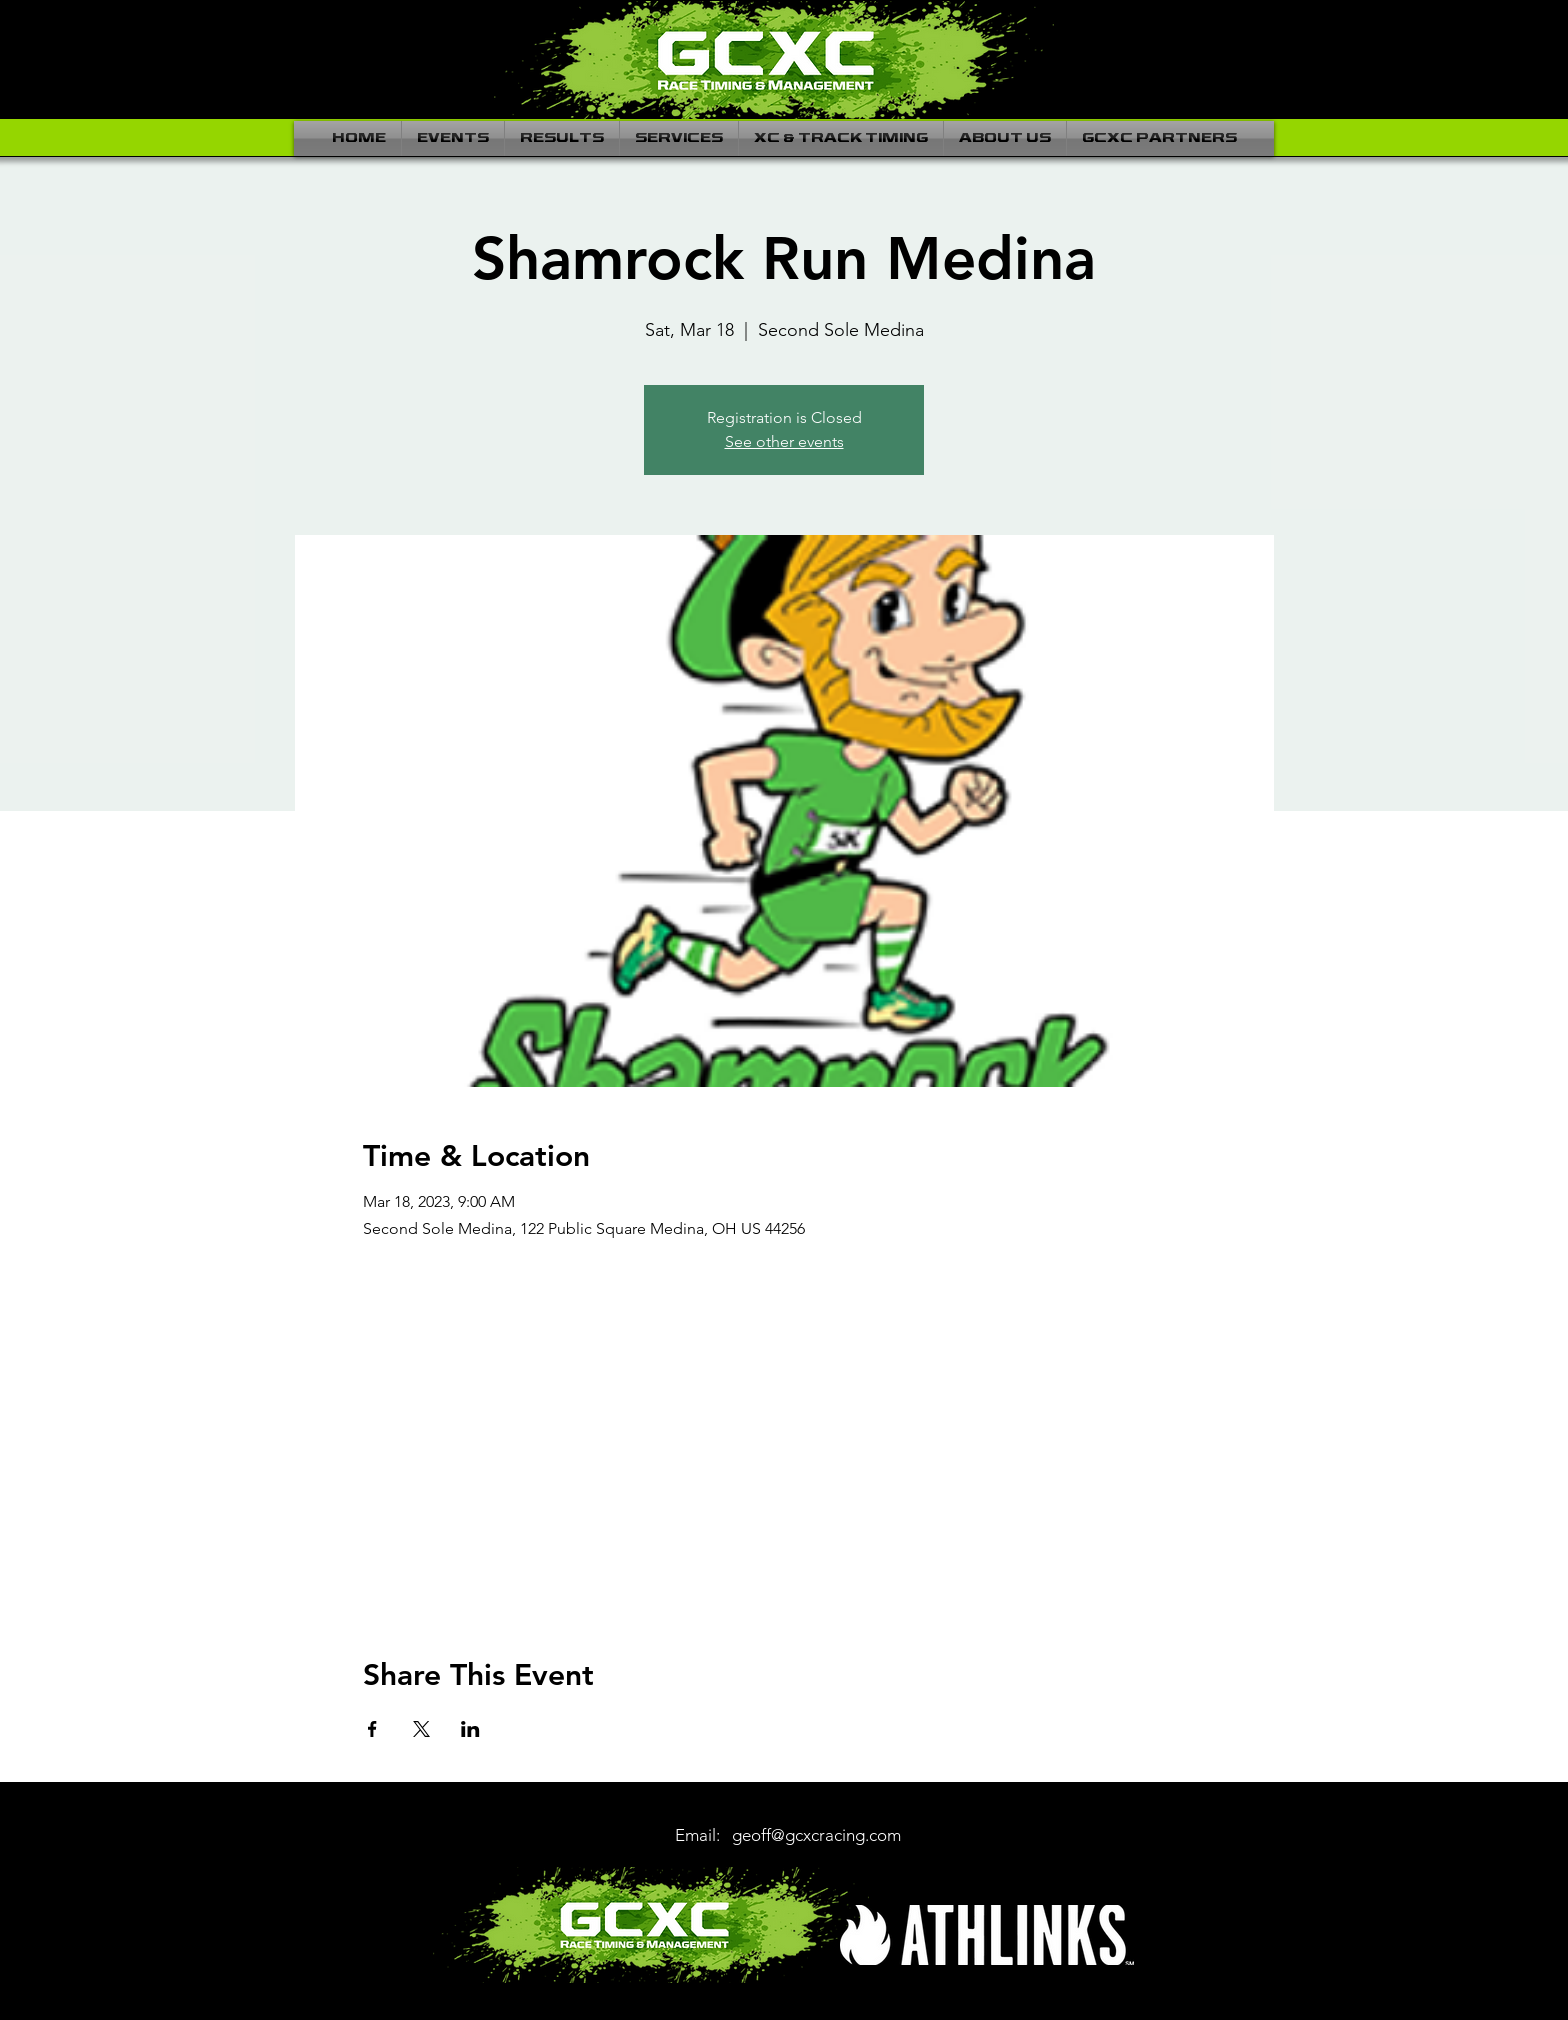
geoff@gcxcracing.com (816, 1835)
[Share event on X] (421, 1729)
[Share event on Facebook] (372, 1729)
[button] (453, 138)
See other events (784, 441)
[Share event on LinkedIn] (470, 1729)
